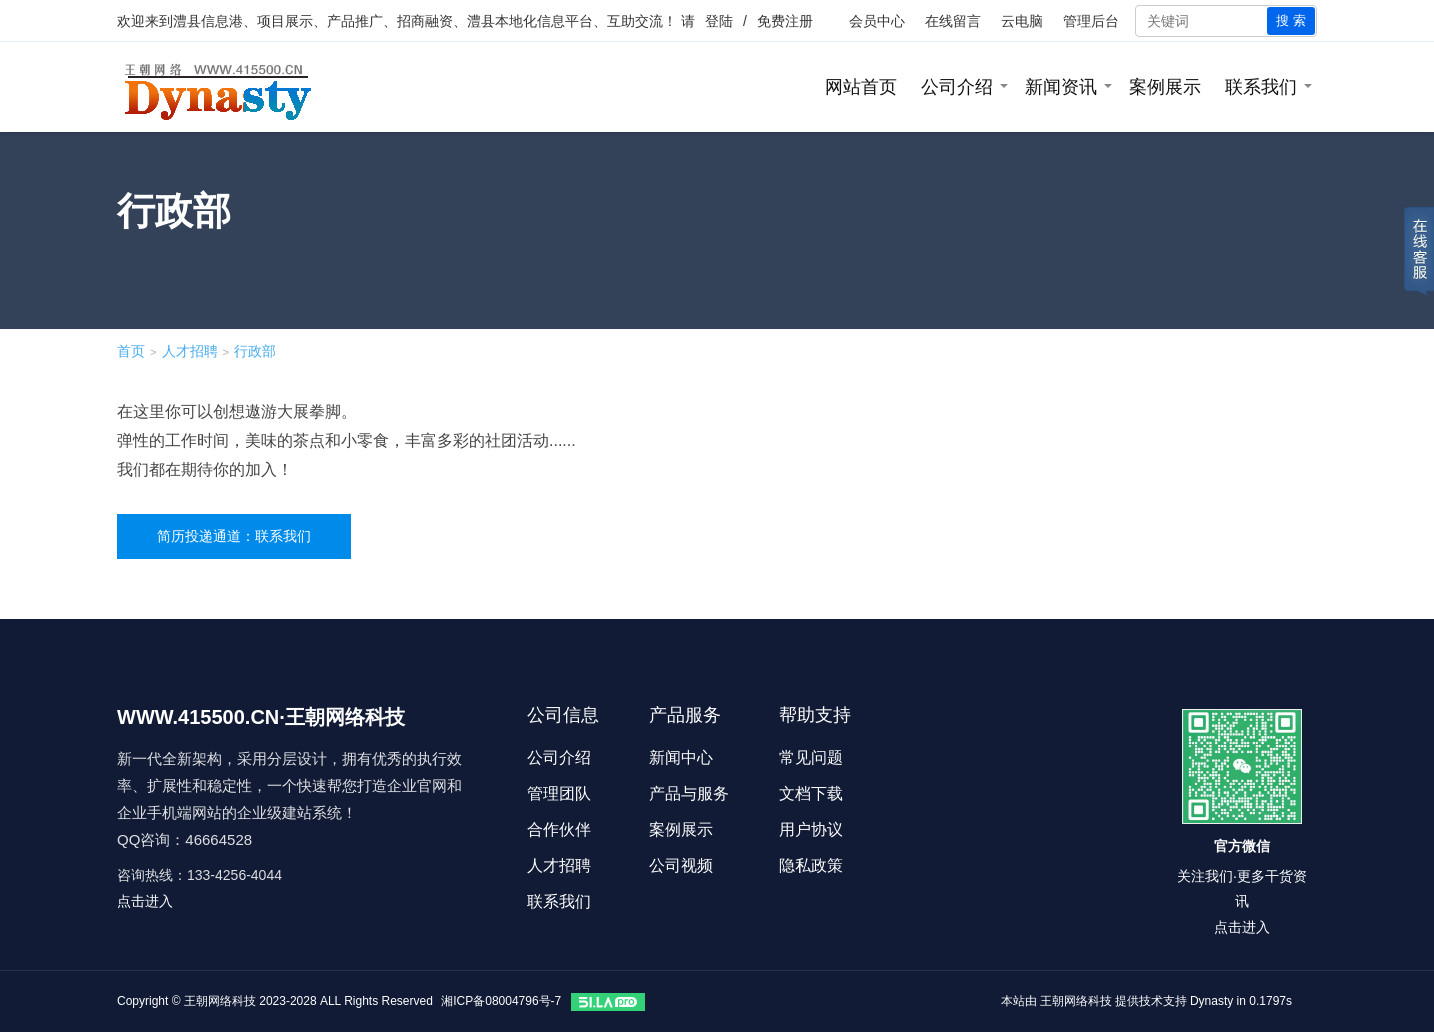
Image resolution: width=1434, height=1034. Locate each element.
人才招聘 (190, 351)
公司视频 (681, 865)
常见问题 (811, 757)
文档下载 (811, 793)
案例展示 (1165, 87)
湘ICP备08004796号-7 (501, 1001)
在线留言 (953, 21)
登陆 (719, 21)
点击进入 (145, 901)
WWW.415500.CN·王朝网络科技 (261, 717)
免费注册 (785, 21)
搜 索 (1291, 20)
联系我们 (1261, 87)
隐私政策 (811, 865)
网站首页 (861, 87)
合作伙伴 (559, 829)
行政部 (255, 351)
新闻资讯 (1061, 87)
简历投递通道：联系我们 (234, 536)
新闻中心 (681, 757)
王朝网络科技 (1076, 1001)
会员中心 (877, 21)
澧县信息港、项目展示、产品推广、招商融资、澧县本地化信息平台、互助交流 (418, 21)
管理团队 (559, 793)
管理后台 (1091, 21)
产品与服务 (689, 793)
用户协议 (811, 829)
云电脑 (1022, 21)
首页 (131, 351)
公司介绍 (957, 87)
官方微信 (1242, 846)
